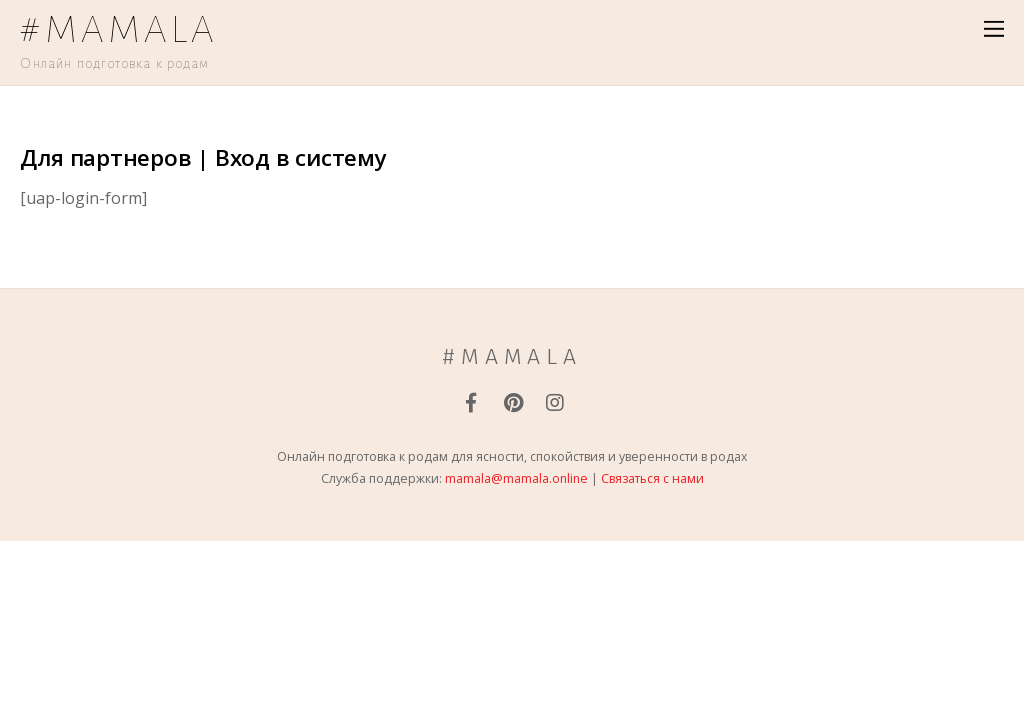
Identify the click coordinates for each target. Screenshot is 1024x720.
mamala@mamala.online (516, 478)
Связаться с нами (652, 478)
